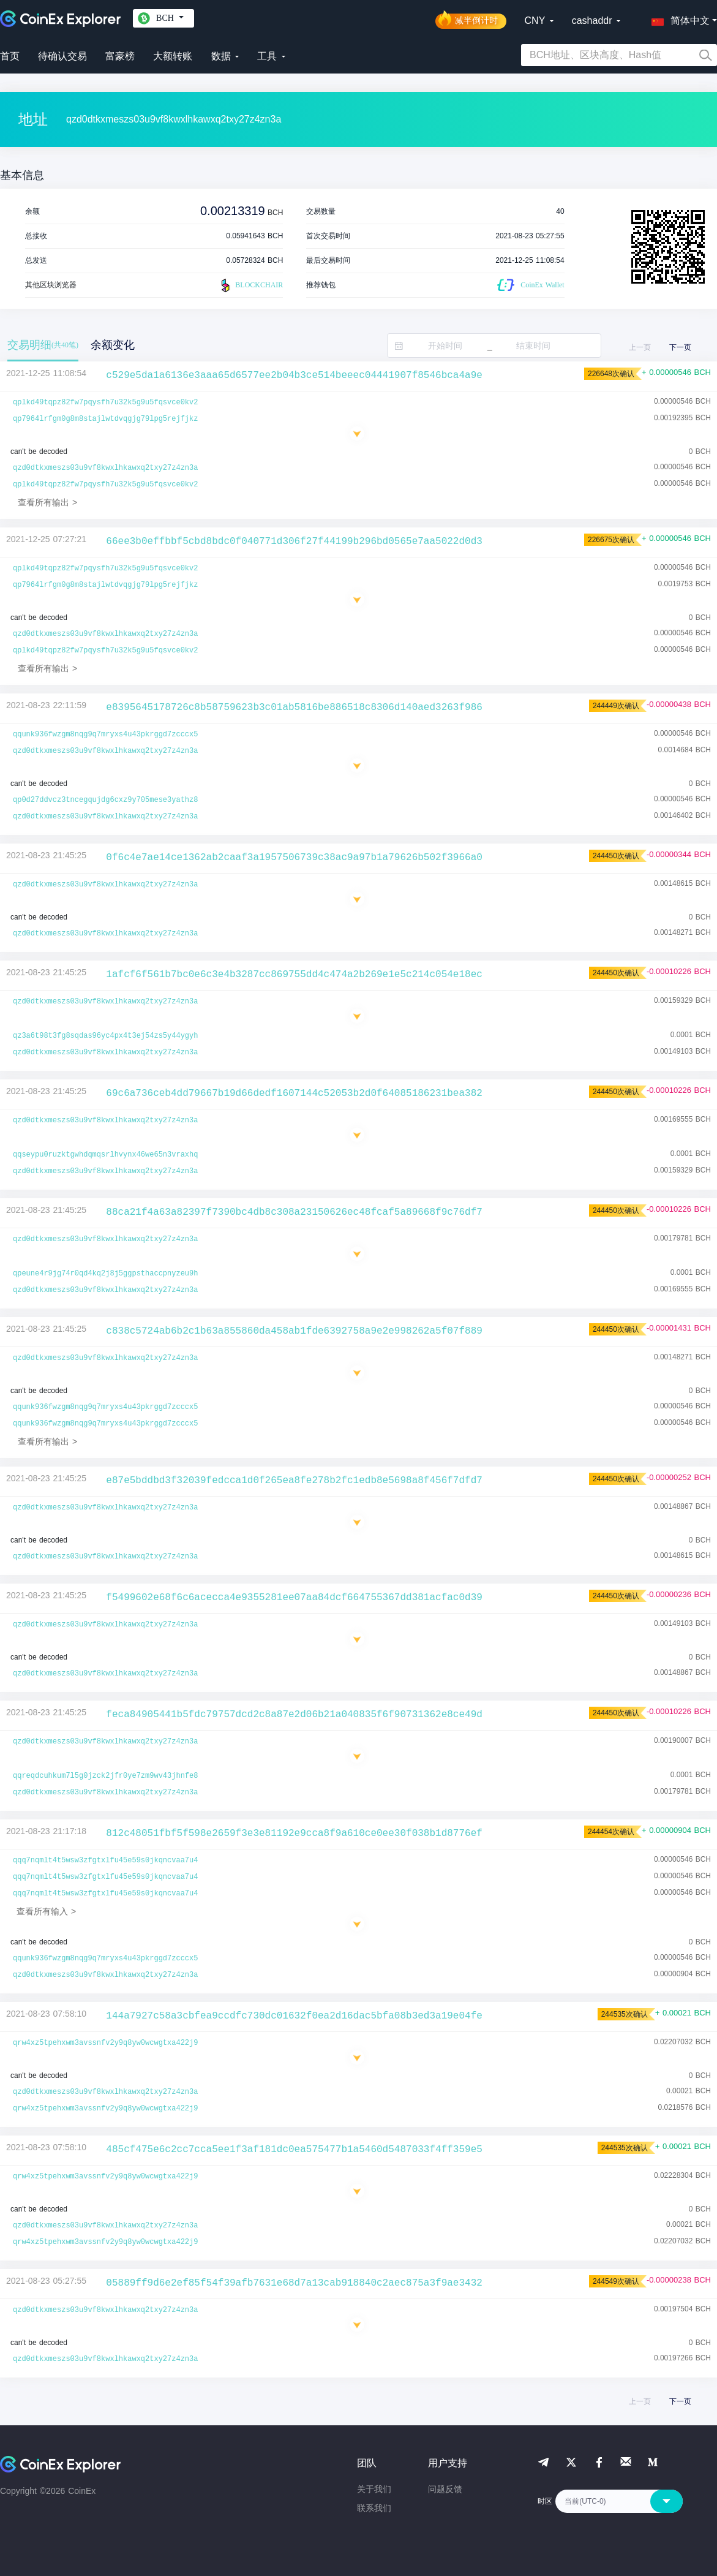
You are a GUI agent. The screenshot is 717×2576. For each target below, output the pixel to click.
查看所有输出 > (47, 502)
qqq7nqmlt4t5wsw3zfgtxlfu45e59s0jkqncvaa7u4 (105, 1860)
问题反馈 (445, 2489)
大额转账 (172, 56)
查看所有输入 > (46, 1911)
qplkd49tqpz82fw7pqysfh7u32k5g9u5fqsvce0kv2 (105, 402)
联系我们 (374, 2508)
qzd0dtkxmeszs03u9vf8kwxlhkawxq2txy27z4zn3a (105, 468)
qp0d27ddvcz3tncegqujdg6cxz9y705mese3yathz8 (105, 800)
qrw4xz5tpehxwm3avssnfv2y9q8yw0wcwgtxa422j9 (105, 2043)
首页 (10, 56)
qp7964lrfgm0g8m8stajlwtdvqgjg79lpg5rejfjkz (105, 419)
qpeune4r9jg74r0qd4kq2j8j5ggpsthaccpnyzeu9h (105, 1273)
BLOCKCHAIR (250, 285)
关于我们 (374, 2489)
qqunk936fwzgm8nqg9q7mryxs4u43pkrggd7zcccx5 (105, 734)
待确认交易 (62, 56)
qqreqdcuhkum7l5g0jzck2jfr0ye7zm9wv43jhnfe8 (105, 1776)
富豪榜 (120, 56)
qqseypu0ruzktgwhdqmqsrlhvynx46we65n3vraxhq (105, 1154)
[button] (678, 18)
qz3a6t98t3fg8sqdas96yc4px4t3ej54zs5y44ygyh (105, 1036)
